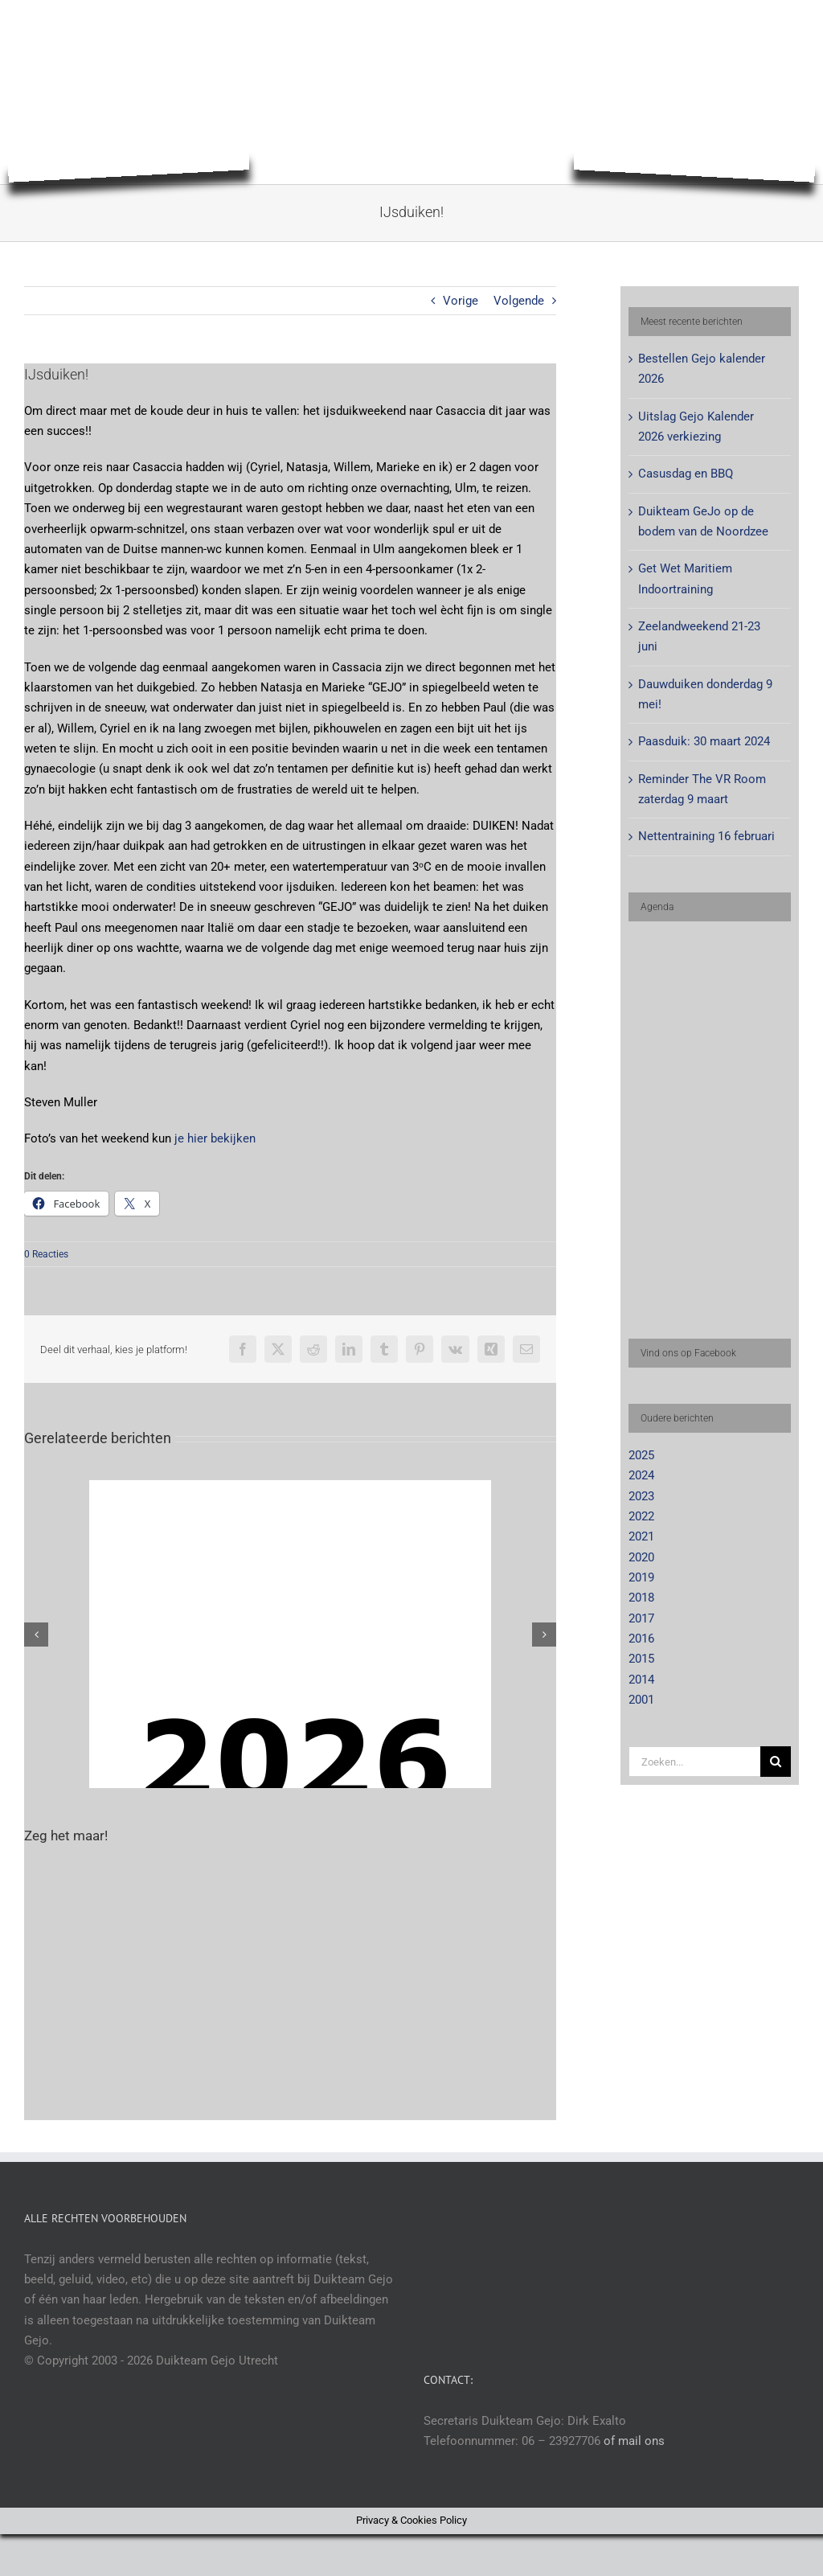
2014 (641, 1679)
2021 (641, 1536)
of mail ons (634, 2441)
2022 (641, 1516)
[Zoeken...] (694, 1761)
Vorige (460, 300)
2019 (641, 1577)
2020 (641, 1557)
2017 (641, 1618)
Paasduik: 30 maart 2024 (704, 741)
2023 (641, 1496)
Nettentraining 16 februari (706, 836)
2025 (641, 1455)
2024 (641, 1475)
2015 (641, 1658)
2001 (641, 1699)
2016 (641, 1638)
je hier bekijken (215, 1138)
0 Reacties (46, 1254)
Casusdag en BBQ (685, 473)
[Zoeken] (775, 1761)
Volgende (518, 300)
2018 (641, 1597)
